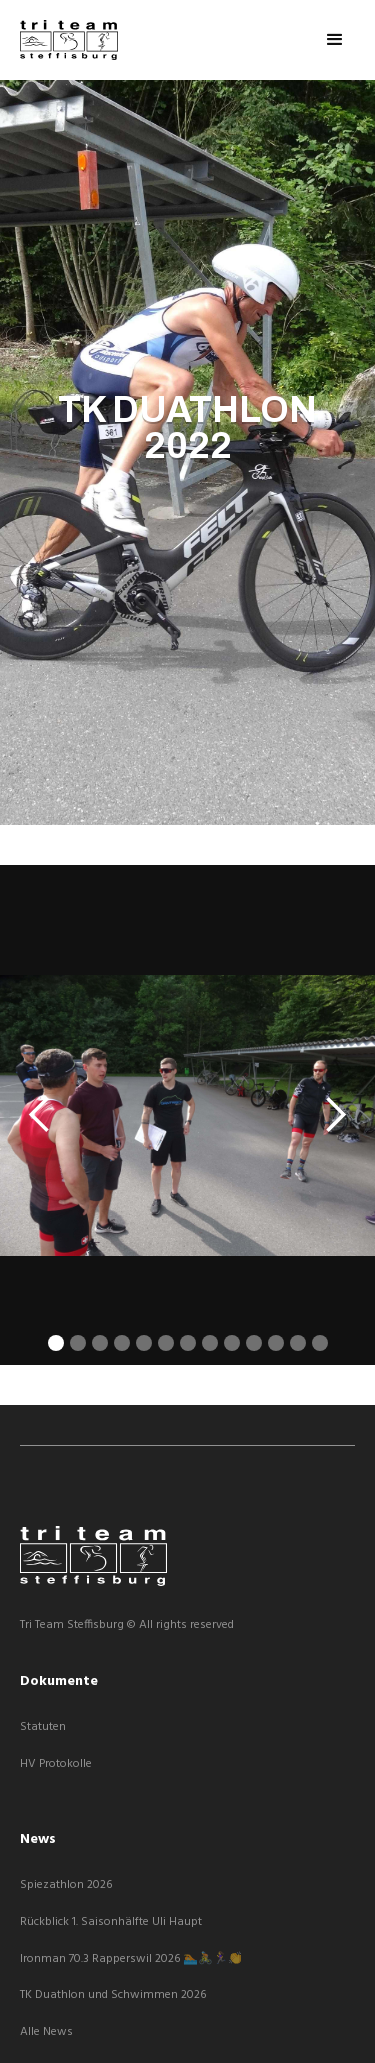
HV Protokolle (56, 1764)
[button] (335, 40)
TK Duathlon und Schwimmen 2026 (113, 1995)
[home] (69, 40)
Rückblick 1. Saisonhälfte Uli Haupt (111, 1922)
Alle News (46, 2032)
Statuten (43, 1727)
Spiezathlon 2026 (66, 1885)
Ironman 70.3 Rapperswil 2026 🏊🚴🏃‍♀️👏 (131, 1959)
